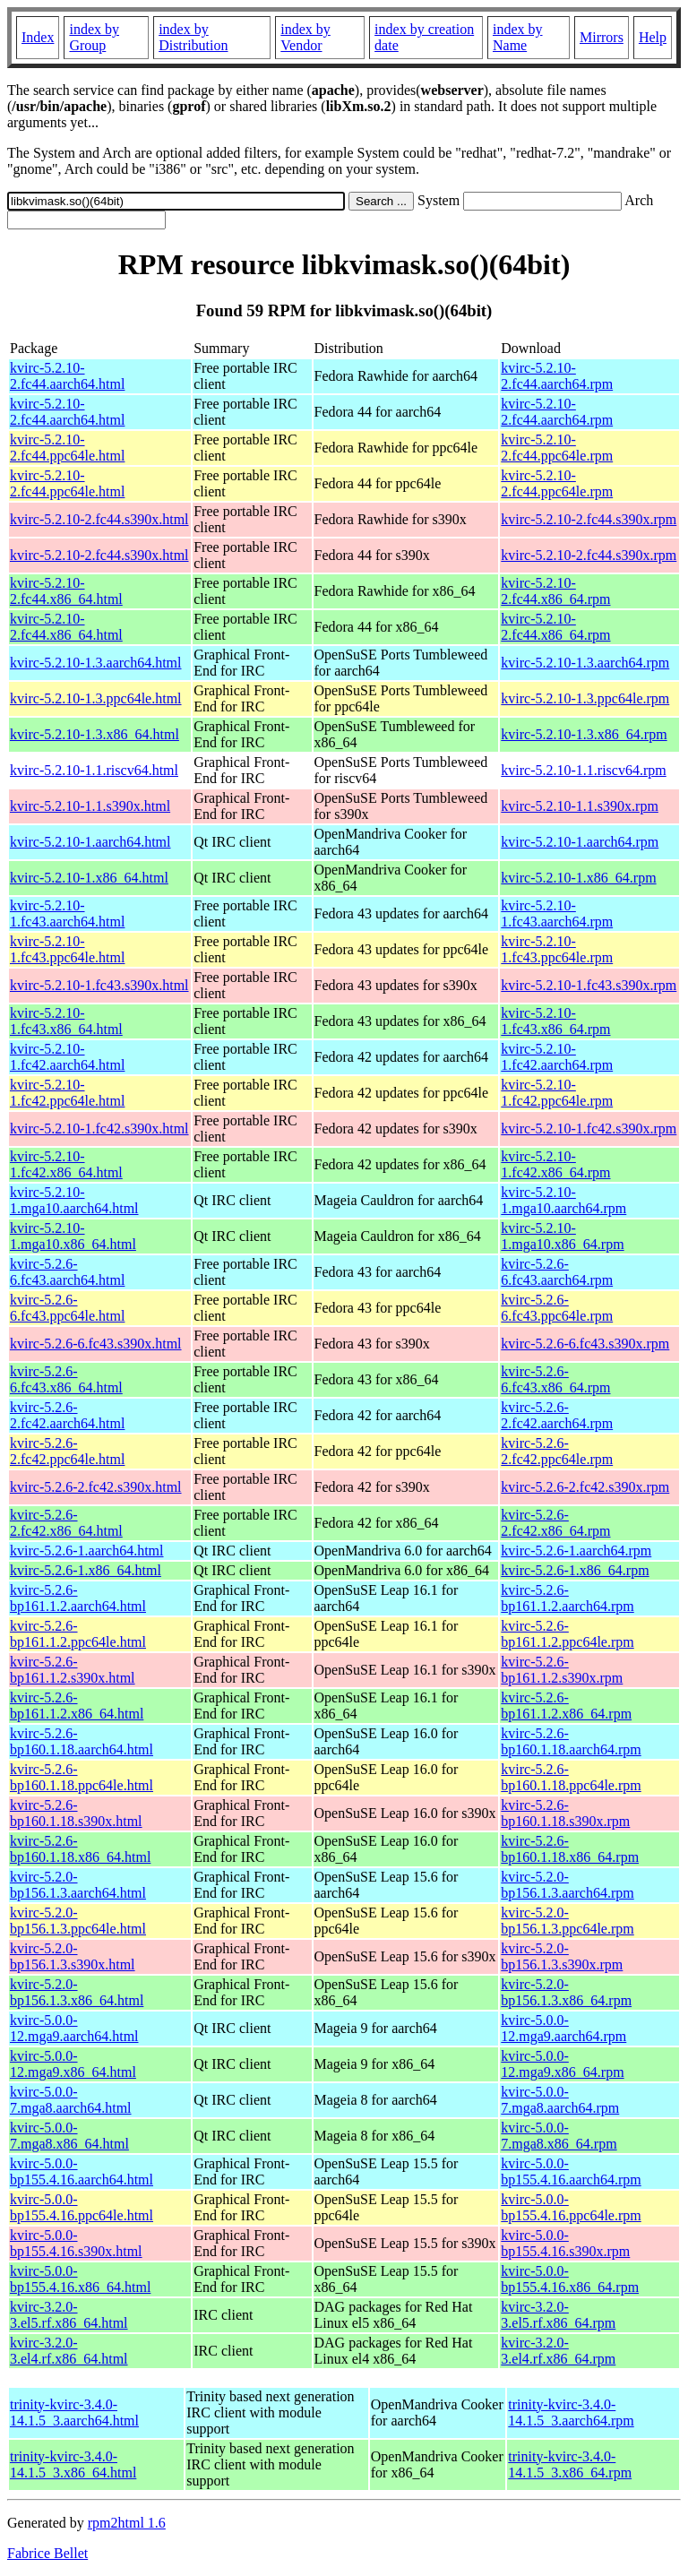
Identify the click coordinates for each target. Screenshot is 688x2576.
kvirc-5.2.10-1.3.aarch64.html (96, 662)
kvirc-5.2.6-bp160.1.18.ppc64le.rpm (571, 1777)
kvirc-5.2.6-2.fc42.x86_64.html (66, 1522)
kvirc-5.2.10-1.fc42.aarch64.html (67, 1057)
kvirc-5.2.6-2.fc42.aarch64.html (67, 1415)
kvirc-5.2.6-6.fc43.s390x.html (96, 1343)
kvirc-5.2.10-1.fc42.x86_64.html (66, 1164)
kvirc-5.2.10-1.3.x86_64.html (94, 734)
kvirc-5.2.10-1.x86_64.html (89, 877)
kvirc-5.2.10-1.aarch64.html (90, 841)
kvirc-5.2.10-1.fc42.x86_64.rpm (555, 1164)
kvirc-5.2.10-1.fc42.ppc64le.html (67, 1092)
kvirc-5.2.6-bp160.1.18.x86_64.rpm (570, 1849)
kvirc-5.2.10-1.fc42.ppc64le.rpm (557, 1092)
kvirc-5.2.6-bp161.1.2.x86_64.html (76, 1705)
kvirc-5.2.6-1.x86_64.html (85, 1570)
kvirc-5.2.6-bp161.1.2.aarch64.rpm (567, 1598)
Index (38, 37)
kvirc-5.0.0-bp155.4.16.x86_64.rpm (570, 2279)
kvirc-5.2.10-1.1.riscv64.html (94, 770)
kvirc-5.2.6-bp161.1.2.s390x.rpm (562, 1669)
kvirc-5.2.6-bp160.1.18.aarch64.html (81, 1741)
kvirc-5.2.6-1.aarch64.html (87, 1550)
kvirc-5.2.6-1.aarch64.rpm (576, 1550)
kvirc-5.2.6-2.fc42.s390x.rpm (585, 1487)
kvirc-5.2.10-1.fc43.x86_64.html (66, 1021)
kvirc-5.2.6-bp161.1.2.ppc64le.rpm (567, 1634)
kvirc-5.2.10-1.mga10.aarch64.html (74, 1200)
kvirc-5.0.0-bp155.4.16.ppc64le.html (81, 2207)
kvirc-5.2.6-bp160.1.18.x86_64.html (80, 1849)
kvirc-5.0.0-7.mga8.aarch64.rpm (560, 2099)
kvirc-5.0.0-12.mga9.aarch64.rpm (563, 2028)
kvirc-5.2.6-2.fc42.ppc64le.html (67, 1451)
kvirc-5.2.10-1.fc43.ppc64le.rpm (557, 949)
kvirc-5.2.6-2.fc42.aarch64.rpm (557, 1415)
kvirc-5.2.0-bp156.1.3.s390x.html (72, 1956)
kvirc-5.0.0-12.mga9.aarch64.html (74, 2028)
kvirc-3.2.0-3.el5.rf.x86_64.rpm (558, 2314)
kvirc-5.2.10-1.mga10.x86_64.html (73, 1236)
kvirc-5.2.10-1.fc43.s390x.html (99, 985)
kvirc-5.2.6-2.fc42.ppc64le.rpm (557, 1451)
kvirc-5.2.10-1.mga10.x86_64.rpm (562, 1236)
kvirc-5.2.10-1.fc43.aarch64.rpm (557, 913)
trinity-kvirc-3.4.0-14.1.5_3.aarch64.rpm (570, 2412)
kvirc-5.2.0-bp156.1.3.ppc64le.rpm (567, 1920)
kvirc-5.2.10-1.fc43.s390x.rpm (588, 985)
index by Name (518, 37)
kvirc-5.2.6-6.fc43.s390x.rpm (585, 1343)
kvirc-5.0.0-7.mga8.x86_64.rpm (558, 2135)
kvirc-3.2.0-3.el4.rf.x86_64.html (69, 2350)
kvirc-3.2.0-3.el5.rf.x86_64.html (69, 2314)
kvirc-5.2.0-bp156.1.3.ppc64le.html (78, 1920)
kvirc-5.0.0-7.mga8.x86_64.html (69, 2135)
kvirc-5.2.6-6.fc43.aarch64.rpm (557, 1272)
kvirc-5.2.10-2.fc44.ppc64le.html (67, 447)
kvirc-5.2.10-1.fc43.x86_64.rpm (555, 1021)
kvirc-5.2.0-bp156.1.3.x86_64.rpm (566, 1992)
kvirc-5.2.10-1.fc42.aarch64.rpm (557, 1057)
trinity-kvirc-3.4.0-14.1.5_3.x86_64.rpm (570, 2464)
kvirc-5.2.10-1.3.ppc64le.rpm (585, 698)
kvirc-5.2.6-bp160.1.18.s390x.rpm (565, 1813)
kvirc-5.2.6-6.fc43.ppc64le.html (67, 1307)
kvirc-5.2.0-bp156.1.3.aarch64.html (78, 1884)
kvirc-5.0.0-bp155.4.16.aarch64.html (81, 2171)
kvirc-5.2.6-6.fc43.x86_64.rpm (555, 1379)
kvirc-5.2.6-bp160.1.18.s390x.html (76, 1813)
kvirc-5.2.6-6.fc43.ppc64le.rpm (557, 1307)
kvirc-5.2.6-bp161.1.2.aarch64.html (78, 1598)
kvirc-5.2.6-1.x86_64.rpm (575, 1570)
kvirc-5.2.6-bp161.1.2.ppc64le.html (78, 1634)
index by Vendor (305, 37)
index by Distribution (193, 37)
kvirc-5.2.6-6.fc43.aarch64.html (67, 1272)
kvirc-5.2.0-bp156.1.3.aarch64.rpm (567, 1884)
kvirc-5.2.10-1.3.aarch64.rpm (585, 662)
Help (652, 37)
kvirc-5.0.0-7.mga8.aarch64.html (71, 2099)
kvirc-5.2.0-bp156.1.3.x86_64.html (76, 1992)
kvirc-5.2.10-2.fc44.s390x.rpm (588, 519)
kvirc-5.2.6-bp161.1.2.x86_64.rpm (566, 1705)
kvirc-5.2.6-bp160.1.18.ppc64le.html (81, 1777)
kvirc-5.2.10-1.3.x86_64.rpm (583, 734)
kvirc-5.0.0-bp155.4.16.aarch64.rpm (571, 2171)
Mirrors (602, 37)
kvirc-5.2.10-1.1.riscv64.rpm (583, 770)
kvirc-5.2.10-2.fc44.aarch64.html (67, 376)
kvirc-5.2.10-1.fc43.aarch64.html (67, 913)
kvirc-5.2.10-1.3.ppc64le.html (96, 698)
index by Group (94, 37)
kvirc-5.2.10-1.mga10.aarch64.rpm (563, 1200)
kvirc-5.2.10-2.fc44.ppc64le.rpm (557, 447)
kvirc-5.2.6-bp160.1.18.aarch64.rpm (571, 1741)
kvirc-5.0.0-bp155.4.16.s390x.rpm (565, 2243)
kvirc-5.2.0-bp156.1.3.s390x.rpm (562, 1956)
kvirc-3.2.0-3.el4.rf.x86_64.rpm (558, 2350)
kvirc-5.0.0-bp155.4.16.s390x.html (76, 2243)
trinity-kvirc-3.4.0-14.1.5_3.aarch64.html (74, 2412)
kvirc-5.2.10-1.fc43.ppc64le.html (67, 949)
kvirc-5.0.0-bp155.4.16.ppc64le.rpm (571, 2207)
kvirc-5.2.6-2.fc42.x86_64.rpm (555, 1522)
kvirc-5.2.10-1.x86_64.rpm (578, 877)
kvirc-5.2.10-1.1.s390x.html (90, 806)
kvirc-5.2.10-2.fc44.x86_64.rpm (555, 591)
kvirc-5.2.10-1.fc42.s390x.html (99, 1128)
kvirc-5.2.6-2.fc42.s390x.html (96, 1487)
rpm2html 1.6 (127, 2522)
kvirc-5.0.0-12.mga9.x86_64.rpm (562, 2064)
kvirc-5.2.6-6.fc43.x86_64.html (66, 1379)
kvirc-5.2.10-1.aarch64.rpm (579, 841)
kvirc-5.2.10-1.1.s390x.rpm (579, 806)
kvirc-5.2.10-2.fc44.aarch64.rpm (557, 376)
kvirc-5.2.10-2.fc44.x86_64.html (66, 591)
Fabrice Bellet (47, 2553)
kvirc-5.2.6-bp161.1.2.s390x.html (72, 1669)
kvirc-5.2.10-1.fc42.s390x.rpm (588, 1128)
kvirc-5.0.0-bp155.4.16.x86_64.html (80, 2279)
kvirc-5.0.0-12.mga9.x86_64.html (73, 2064)
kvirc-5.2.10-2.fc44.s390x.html (99, 519)
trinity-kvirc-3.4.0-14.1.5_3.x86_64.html (73, 2464)
